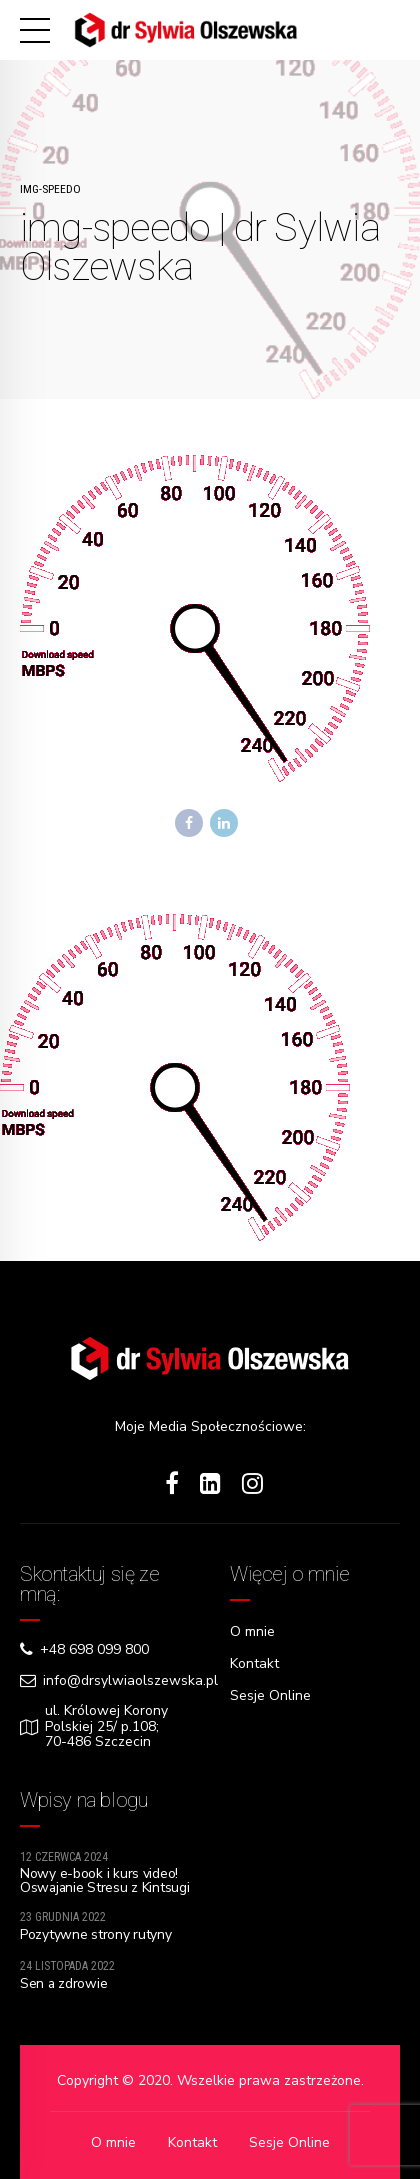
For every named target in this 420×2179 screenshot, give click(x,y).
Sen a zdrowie (64, 1984)
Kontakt (254, 1662)
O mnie (252, 1631)
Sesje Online (270, 1693)
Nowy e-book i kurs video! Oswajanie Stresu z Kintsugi (99, 1888)
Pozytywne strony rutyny (96, 1935)
